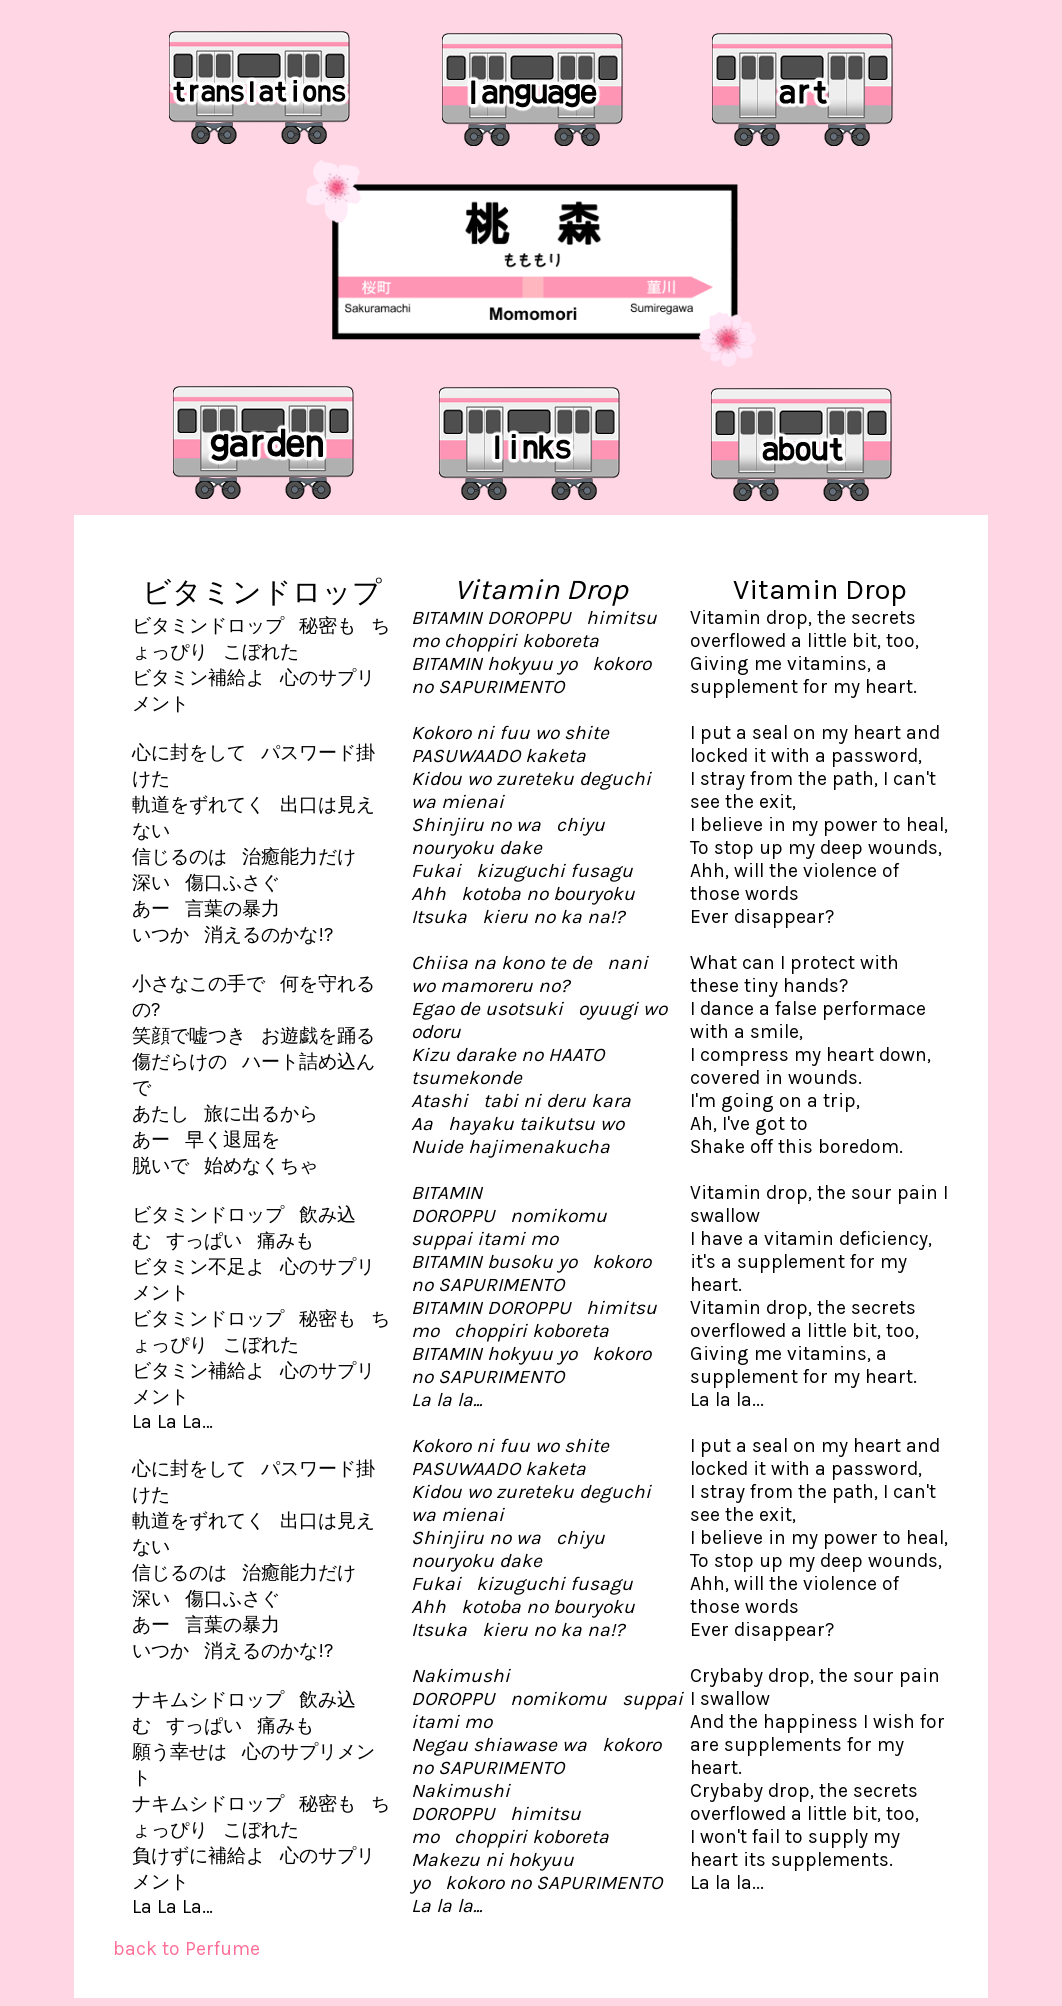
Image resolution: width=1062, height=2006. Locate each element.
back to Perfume (186, 1948)
